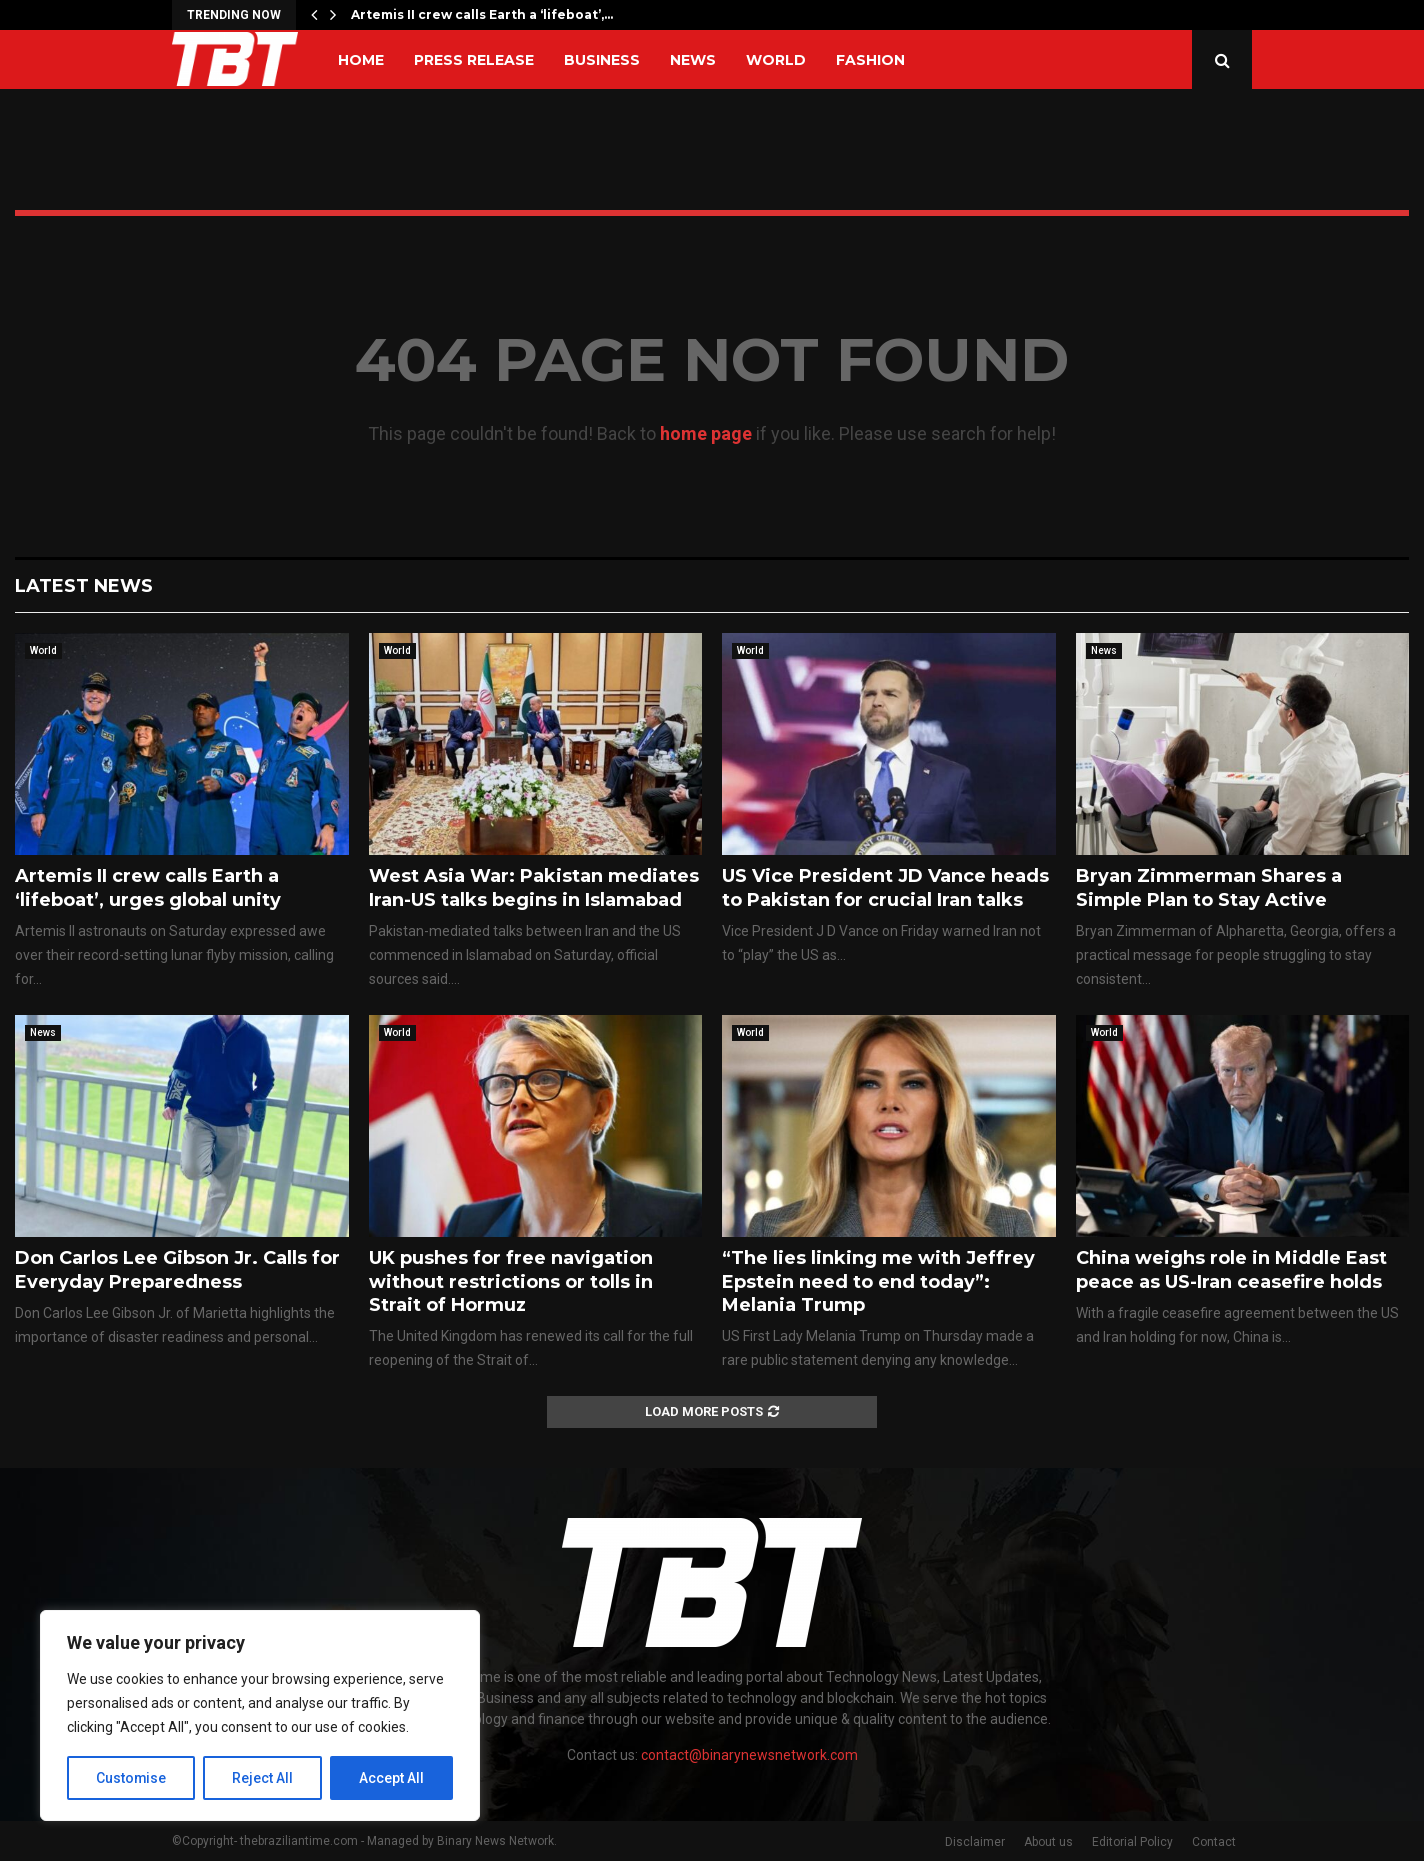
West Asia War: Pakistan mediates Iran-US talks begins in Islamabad (534, 887)
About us (1048, 1842)
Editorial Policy (1132, 1842)
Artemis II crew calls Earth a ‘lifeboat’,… (482, 14)
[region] (260, 1716)
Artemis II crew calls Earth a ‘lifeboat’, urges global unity (148, 887)
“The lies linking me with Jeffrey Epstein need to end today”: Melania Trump (878, 1281)
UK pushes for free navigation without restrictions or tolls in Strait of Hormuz (511, 1281)
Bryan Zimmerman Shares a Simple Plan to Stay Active (1209, 887)
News (693, 60)
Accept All (391, 1778)
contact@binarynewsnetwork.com (749, 1755)
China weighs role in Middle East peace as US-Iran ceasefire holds (1231, 1269)
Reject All (263, 1778)
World (776, 60)
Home (361, 60)
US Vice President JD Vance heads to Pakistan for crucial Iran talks (885, 887)
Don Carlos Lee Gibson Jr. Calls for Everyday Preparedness (177, 1269)
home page (706, 433)
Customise (131, 1778)
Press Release (474, 60)
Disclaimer (975, 1842)
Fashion (870, 60)
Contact (1214, 1842)
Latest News (84, 586)
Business (602, 60)
